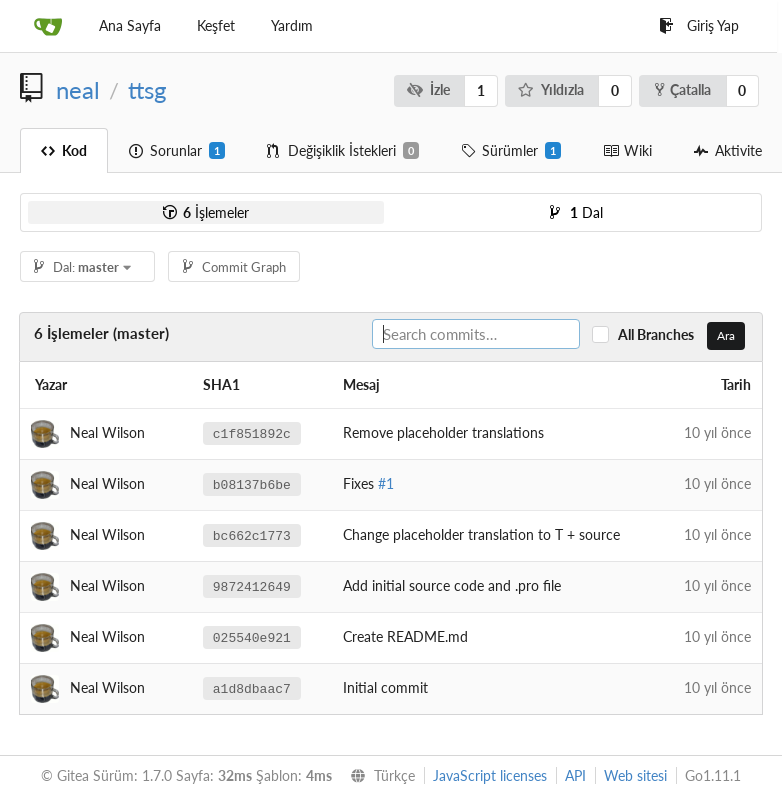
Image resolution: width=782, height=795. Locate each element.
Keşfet (216, 25)
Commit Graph (234, 267)
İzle (428, 89)
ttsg (147, 90)
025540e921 (252, 637)
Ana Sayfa (130, 25)
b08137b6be (252, 484)
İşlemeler (206, 212)
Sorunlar (177, 151)
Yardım (292, 25)
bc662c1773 (252, 535)
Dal (576, 212)
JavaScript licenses (490, 775)
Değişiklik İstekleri (343, 151)
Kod (64, 150)
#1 (386, 483)
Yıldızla (551, 89)
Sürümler (511, 151)
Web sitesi (635, 775)
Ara (726, 335)
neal (78, 90)
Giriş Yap (699, 25)
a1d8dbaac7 (252, 688)
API (575, 775)
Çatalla (683, 89)
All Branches (660, 334)
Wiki (627, 150)
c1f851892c (252, 433)
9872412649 (252, 586)
